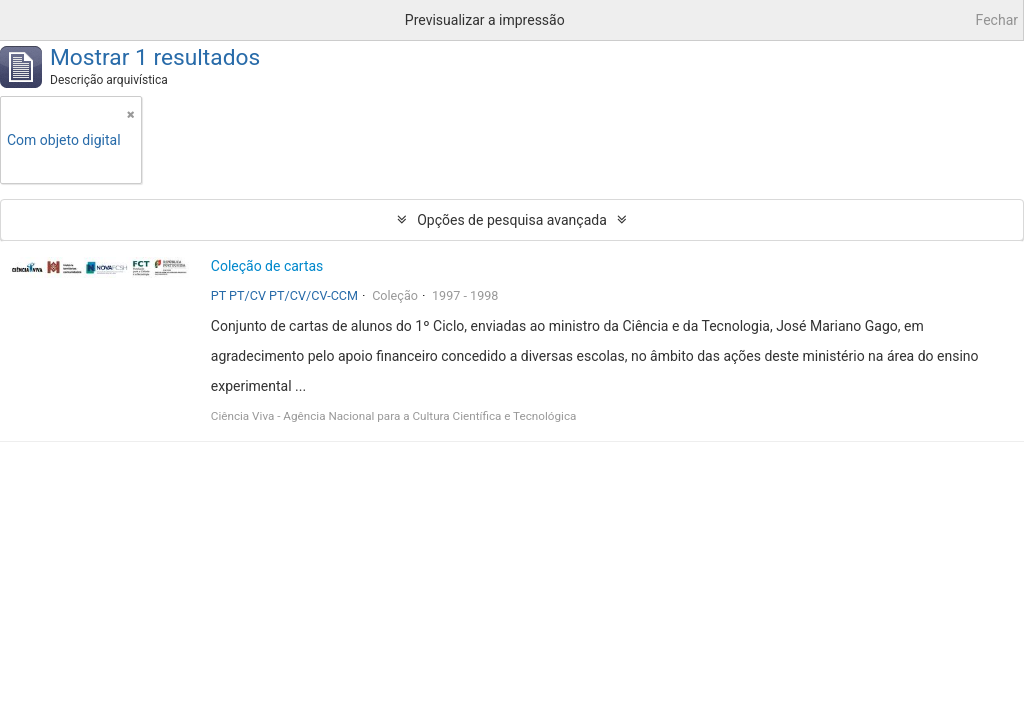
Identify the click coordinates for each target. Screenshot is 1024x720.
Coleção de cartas (267, 266)
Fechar (997, 20)
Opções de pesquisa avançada (512, 220)
